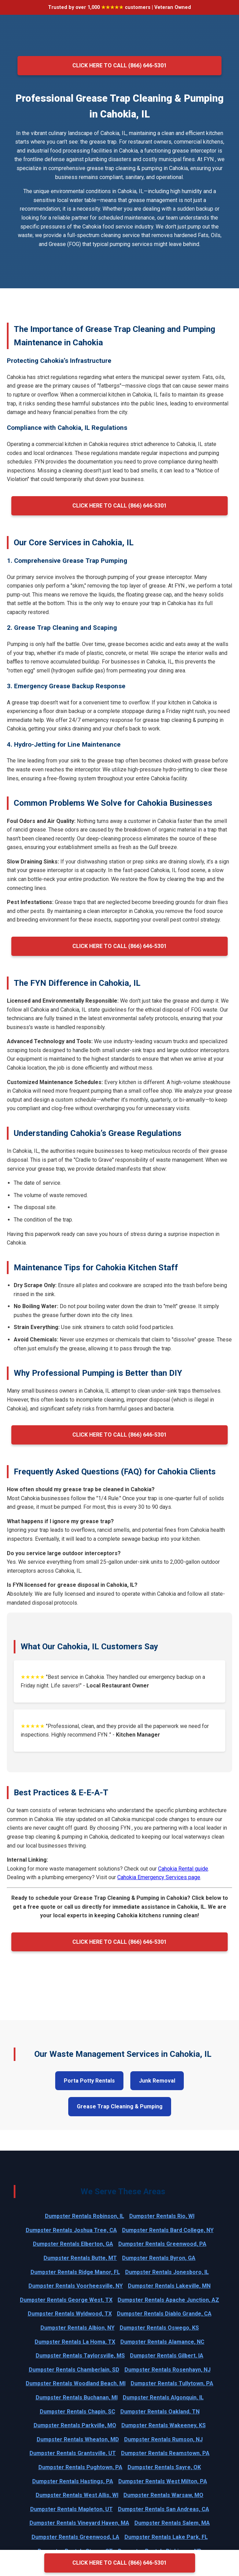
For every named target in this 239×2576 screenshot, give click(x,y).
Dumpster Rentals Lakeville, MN (169, 2286)
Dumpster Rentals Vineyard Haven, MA (79, 2523)
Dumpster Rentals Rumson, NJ (163, 2439)
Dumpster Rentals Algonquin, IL (163, 2397)
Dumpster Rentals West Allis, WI (77, 2495)
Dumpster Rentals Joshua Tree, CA (71, 2230)
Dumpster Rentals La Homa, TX (75, 2342)
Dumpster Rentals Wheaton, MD (78, 2439)
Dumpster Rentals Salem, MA (172, 2523)
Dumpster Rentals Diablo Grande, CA (164, 2313)
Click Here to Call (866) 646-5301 (119, 65)
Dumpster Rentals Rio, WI (161, 2216)
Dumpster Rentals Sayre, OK (164, 2467)
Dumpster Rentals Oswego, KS (159, 2327)
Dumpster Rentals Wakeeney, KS (163, 2425)
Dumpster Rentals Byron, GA (158, 2258)
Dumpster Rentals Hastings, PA (72, 2481)
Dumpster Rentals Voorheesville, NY (75, 2286)
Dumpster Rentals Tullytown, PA (172, 2383)
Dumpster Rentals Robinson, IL (84, 2216)
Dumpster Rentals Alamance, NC (162, 2342)
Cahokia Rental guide (183, 1868)
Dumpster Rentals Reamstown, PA (165, 2453)
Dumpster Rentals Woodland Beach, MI (76, 2383)
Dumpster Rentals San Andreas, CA (163, 2509)
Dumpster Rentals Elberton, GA (73, 2244)
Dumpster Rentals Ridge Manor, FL (75, 2272)
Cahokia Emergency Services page (158, 1877)
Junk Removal (157, 2080)
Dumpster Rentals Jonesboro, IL (167, 2272)
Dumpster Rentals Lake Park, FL (166, 2537)
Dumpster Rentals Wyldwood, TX (70, 2313)
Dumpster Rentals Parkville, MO (75, 2425)
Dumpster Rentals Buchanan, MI (77, 2397)
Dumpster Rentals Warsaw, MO (163, 2495)
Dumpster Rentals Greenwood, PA (162, 2244)
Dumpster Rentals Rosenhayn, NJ (167, 2369)
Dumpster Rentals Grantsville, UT (72, 2453)
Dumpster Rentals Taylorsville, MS (80, 2355)
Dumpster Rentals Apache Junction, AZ (168, 2300)
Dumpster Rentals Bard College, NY (168, 2230)
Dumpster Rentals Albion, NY (77, 2327)
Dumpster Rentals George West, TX (66, 2300)
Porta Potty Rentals (89, 2080)
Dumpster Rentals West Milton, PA (162, 2481)
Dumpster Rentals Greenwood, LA (75, 2537)
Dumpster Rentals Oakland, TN (160, 2411)
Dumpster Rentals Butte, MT (80, 2258)
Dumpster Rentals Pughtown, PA (80, 2467)
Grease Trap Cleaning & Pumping (120, 2106)
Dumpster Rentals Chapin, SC (77, 2411)
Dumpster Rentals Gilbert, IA (166, 2355)
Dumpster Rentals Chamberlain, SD (74, 2369)
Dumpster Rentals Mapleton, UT (71, 2509)
